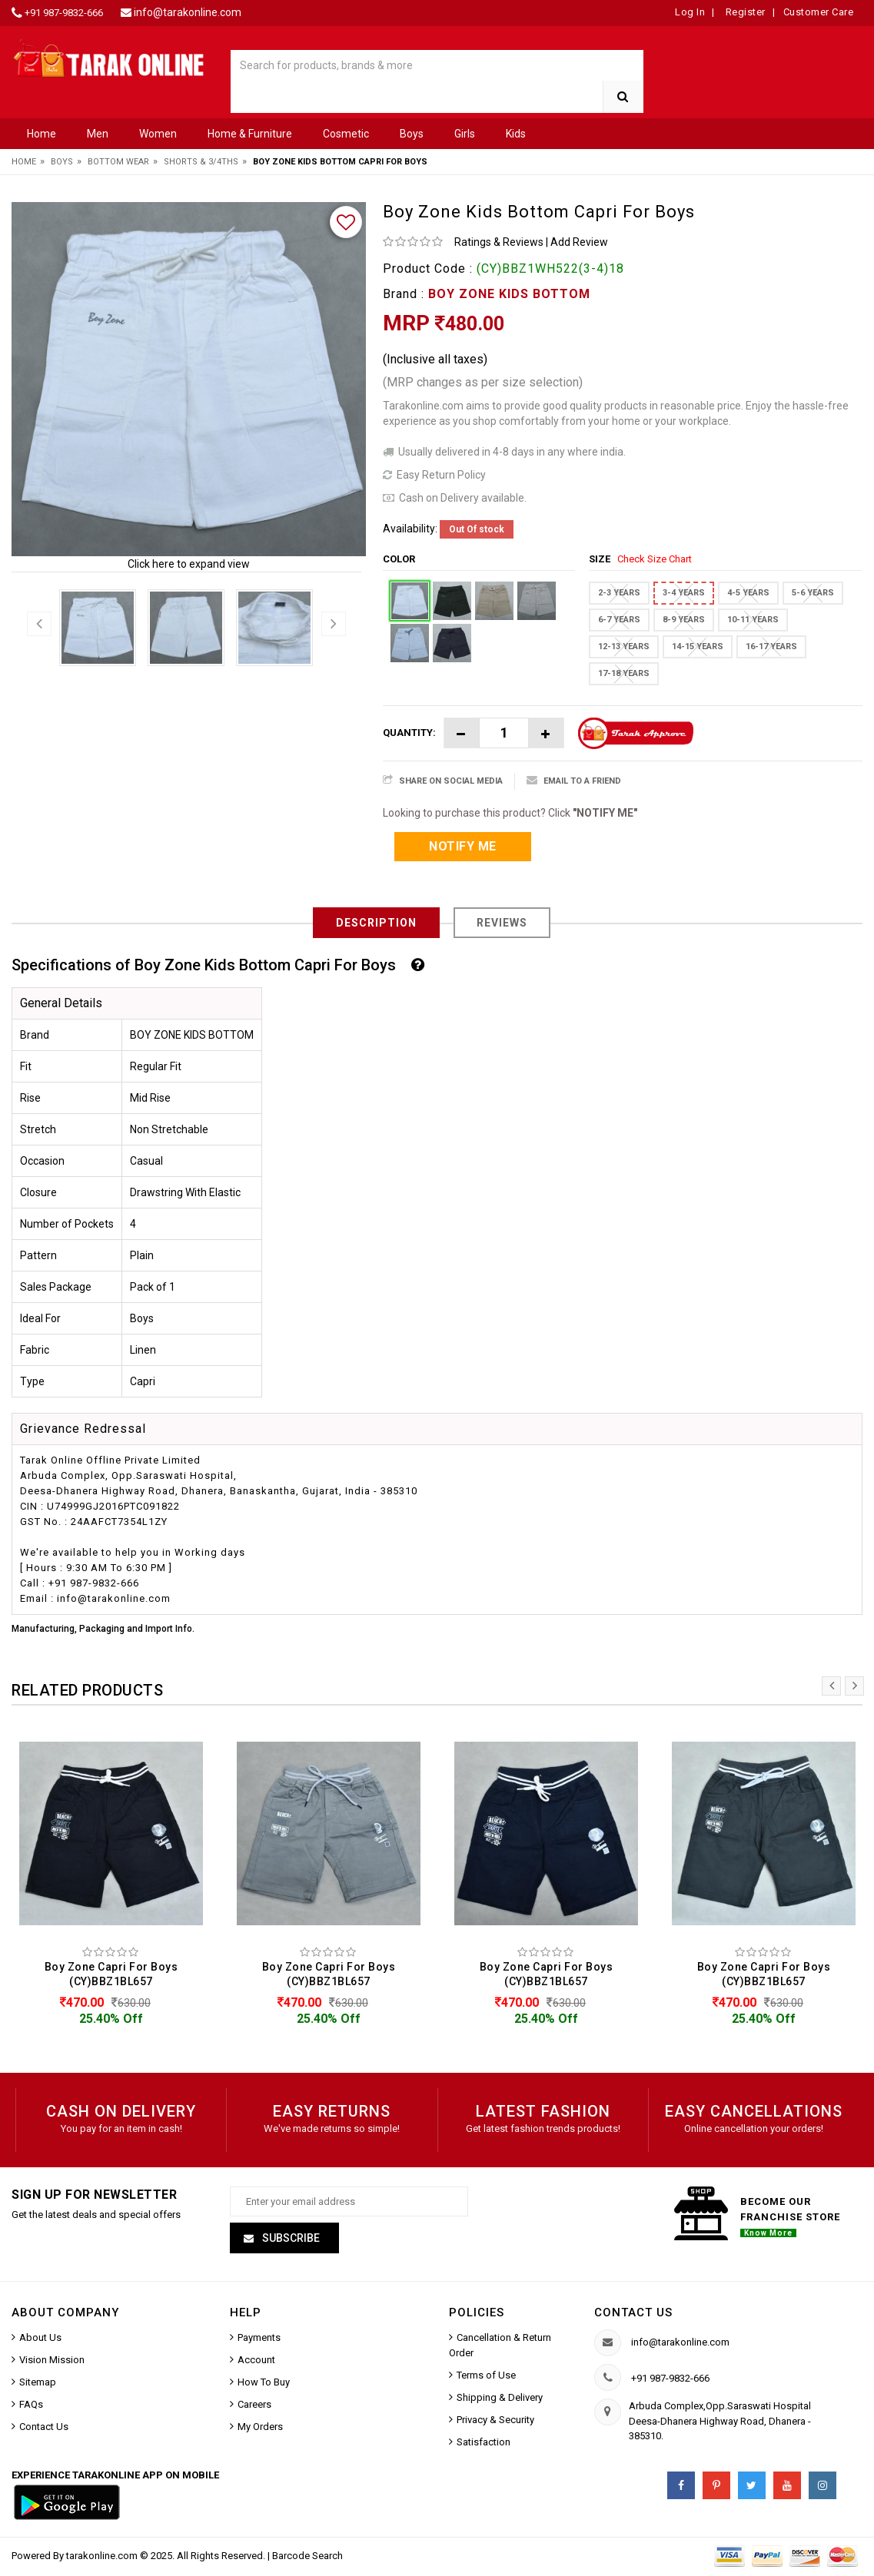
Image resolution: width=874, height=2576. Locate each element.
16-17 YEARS (771, 646)
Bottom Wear (118, 162)
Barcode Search (307, 2558)
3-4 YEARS (684, 593)
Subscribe (290, 2241)
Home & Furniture (250, 134)
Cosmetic (346, 134)
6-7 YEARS (619, 620)
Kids (516, 134)
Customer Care (818, 12)
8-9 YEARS (684, 620)
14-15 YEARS (697, 646)
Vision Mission (52, 2363)
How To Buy (264, 2385)
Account (256, 2363)
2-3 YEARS (619, 593)
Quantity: (409, 732)
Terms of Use (486, 2378)
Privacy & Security (495, 2422)
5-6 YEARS (813, 593)
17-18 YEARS (624, 673)
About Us (40, 2340)
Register (744, 12)
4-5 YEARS (748, 593)
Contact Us (43, 2429)
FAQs (31, 2407)
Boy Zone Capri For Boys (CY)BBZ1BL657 (111, 1974)
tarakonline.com (103, 2558)
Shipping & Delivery (500, 2400)
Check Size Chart (654, 559)
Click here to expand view (189, 564)
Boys (412, 134)
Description (376, 923)
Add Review (579, 242)
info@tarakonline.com (187, 12)
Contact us (633, 2315)
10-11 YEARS (753, 620)
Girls (464, 134)
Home (41, 134)
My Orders (260, 2429)
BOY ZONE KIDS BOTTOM (509, 294)
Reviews (502, 923)
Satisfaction (483, 2445)
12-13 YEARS (624, 646)
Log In (690, 12)
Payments (259, 2340)
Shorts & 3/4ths (201, 162)
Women (158, 134)
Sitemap (37, 2385)
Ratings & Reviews (498, 242)
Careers (254, 2407)
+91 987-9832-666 (64, 12)
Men (97, 134)
